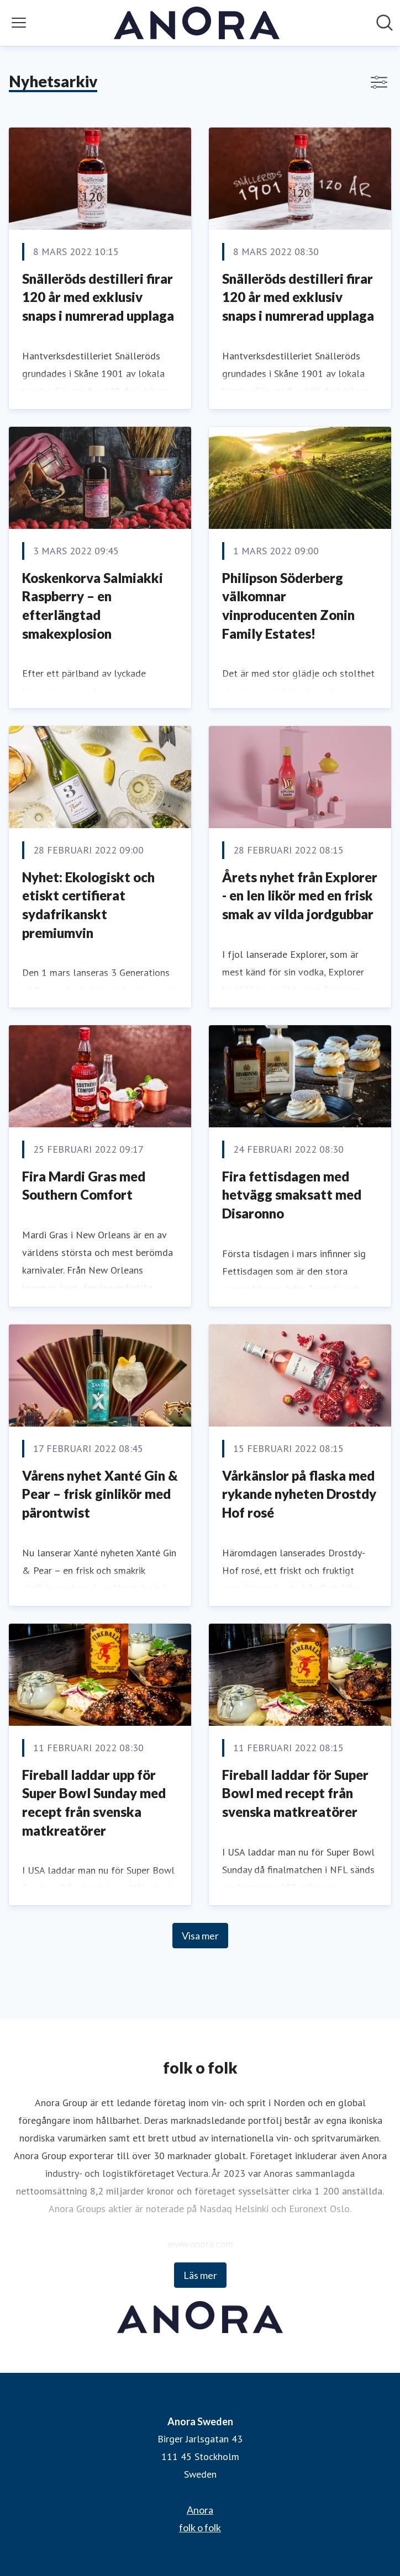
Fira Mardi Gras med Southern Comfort (83, 1185)
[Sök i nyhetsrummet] (384, 22)
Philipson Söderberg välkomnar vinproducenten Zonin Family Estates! (288, 606)
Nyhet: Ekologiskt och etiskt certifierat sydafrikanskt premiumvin (88, 905)
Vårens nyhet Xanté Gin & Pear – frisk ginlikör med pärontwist (100, 1493)
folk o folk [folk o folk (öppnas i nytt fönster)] (200, 2527)
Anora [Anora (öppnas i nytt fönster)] (200, 2510)
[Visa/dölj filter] (379, 82)
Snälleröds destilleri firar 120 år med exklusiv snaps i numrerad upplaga (98, 297)
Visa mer (200, 1936)
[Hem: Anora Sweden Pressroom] (197, 23)
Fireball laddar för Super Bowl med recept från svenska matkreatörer (295, 1793)
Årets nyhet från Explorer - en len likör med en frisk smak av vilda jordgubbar (299, 895)
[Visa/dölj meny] (19, 22)
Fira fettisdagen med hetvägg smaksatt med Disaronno (291, 1194)
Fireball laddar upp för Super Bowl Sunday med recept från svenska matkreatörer (94, 1802)
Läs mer (200, 2275)
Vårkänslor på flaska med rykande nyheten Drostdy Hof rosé (299, 1493)
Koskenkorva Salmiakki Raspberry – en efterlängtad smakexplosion (92, 606)
